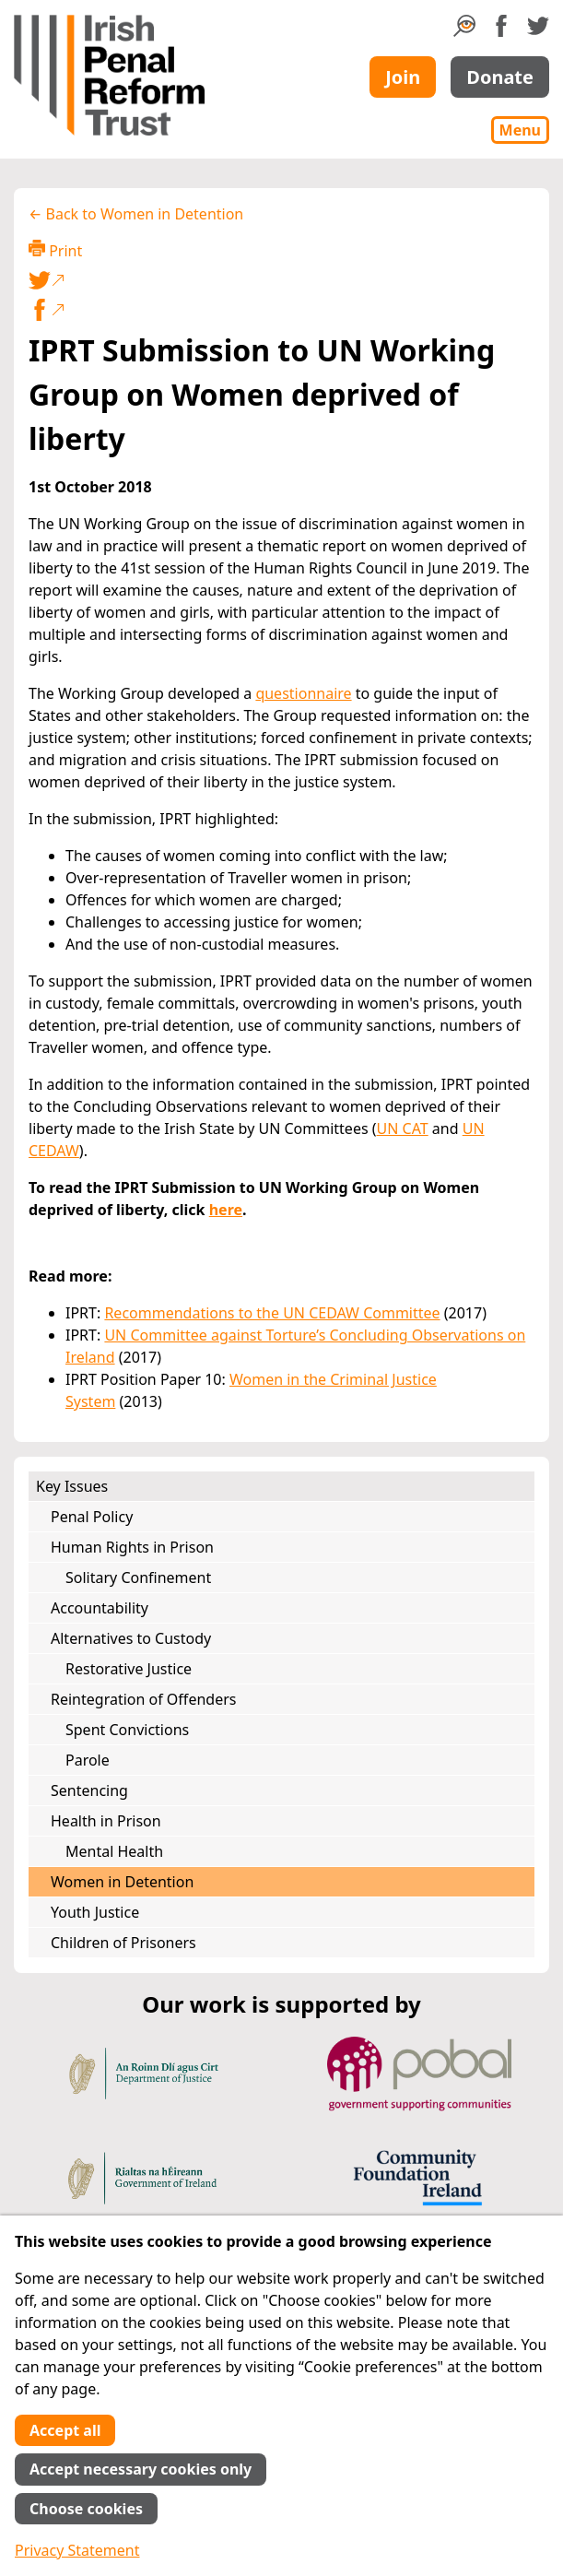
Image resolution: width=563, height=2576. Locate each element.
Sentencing (89, 1790)
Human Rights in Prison (132, 1547)
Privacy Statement (77, 2550)
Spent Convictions (127, 1729)
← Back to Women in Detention (136, 214)
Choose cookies (86, 2509)
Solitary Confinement (138, 1577)
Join (402, 77)
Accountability (99, 1608)
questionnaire (303, 693)
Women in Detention (122, 1882)
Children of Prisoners (123, 1942)
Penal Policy (92, 1517)
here (225, 1209)
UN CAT (402, 1128)
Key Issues (72, 1486)
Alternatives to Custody (131, 1638)
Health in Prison (106, 1821)
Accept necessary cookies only (140, 2469)
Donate (500, 77)
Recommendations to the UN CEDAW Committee (272, 1313)
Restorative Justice (128, 1669)
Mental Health (114, 1851)
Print (55, 250)
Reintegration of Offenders (143, 1699)
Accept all (64, 2430)
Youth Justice (95, 1912)
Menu (520, 130)
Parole (87, 1760)
